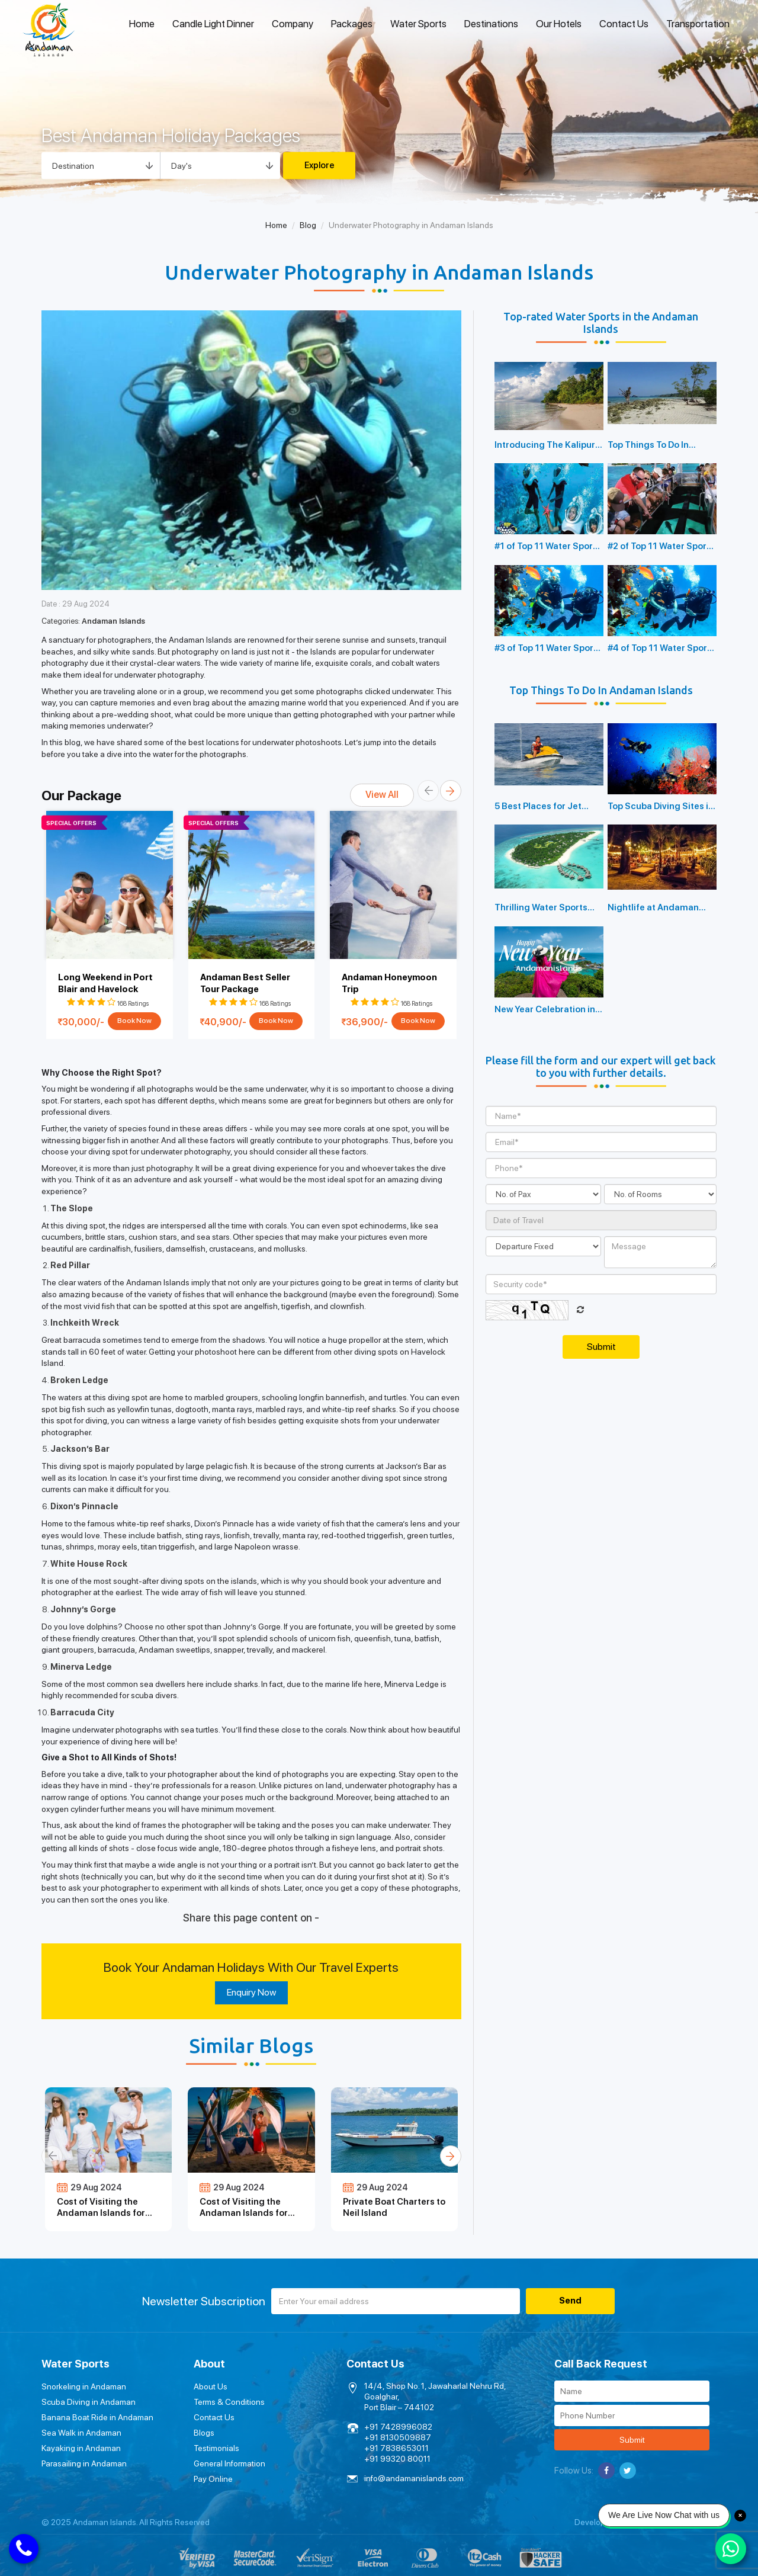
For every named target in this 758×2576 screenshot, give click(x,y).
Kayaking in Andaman (81, 2448)
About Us (210, 2386)
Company (292, 24)
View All (382, 794)
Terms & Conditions (229, 2402)
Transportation (698, 24)
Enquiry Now (251, 1992)
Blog (308, 225)
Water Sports (418, 24)
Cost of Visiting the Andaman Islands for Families (101, 2213)
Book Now (134, 1020)
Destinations (491, 24)
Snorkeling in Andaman (83, 2386)
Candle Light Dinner (213, 24)
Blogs (204, 2432)
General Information (229, 2463)
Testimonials (216, 2448)
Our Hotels (559, 24)
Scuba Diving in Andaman (88, 2402)
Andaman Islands (113, 621)
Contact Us (623, 24)
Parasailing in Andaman (84, 2463)
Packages (351, 24)
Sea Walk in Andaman (81, 2432)
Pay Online (213, 2479)
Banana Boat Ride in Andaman (97, 2417)
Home (142, 24)
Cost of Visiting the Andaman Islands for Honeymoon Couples (244, 2213)
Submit (632, 2440)
